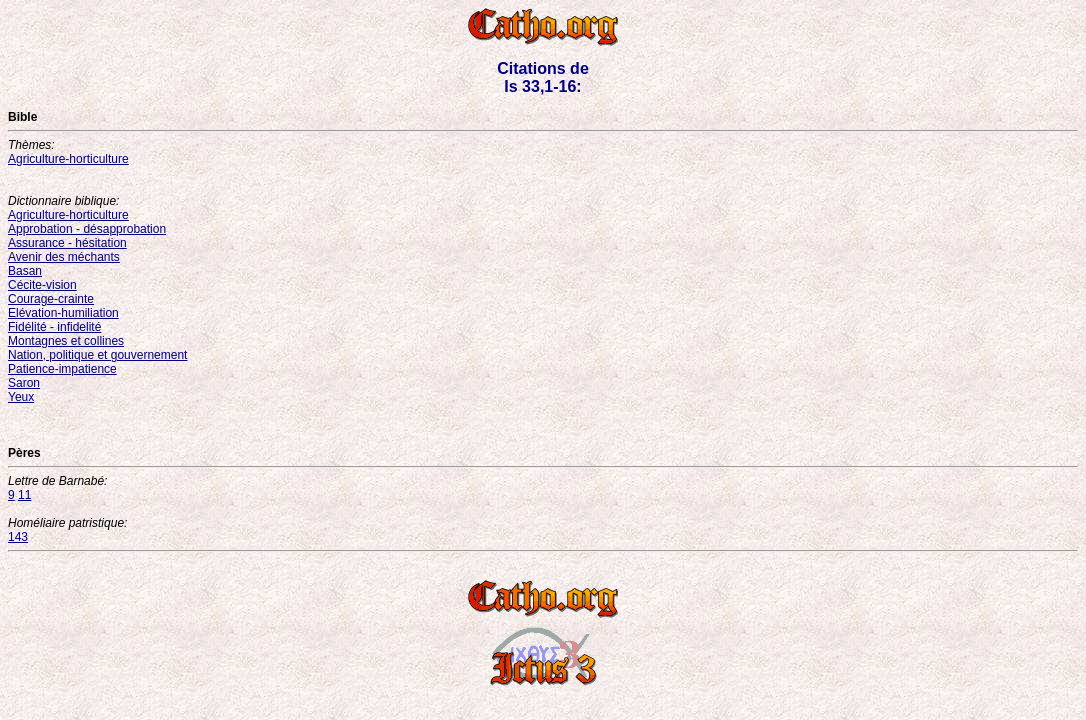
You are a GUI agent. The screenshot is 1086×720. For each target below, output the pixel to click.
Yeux (21, 397)
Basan (25, 271)
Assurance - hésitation (67, 243)
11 (24, 495)
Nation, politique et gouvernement (97, 355)
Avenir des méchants (64, 257)
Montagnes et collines (66, 341)
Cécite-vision (42, 285)
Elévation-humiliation (63, 313)
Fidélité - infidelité (54, 327)
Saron (24, 383)
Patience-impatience (62, 369)
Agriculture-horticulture (68, 159)
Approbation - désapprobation (87, 229)
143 (18, 537)
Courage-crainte (51, 299)
